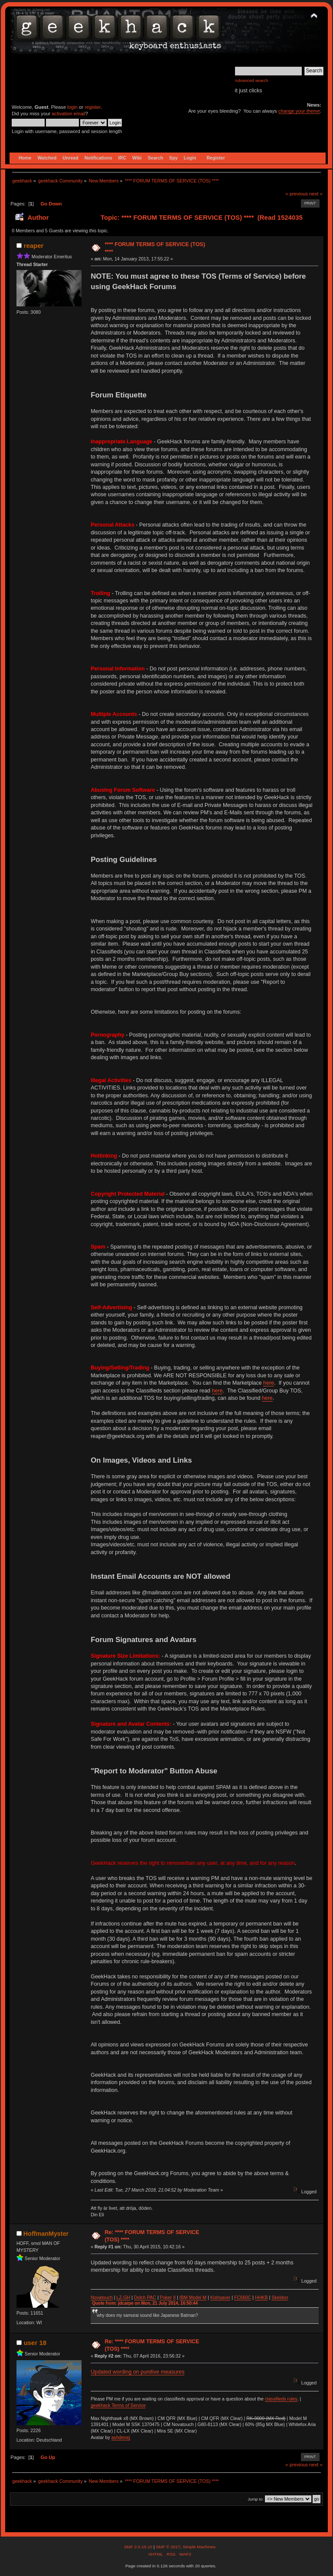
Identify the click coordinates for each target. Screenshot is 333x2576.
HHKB (261, 2297)
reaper (34, 245)
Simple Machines (199, 2546)
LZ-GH (123, 2297)
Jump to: (256, 2499)
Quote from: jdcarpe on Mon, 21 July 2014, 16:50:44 (145, 2303)
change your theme (299, 111)
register (93, 107)
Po (163, 2297)
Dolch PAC (145, 2297)
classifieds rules (281, 2398)
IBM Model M (193, 2297)
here (268, 1383)
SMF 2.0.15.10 (138, 2546)
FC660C (242, 2297)
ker (169, 2297)
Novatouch (102, 2297)
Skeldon (279, 2297)
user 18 (35, 2342)
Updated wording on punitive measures (137, 2372)
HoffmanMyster (46, 2233)
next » (316, 193)
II (174, 2297)
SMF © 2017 (168, 2546)
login (72, 107)
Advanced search (251, 80)
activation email (68, 113)
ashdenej (120, 2437)
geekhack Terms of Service (118, 2405)
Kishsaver (220, 2297)
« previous (296, 193)
